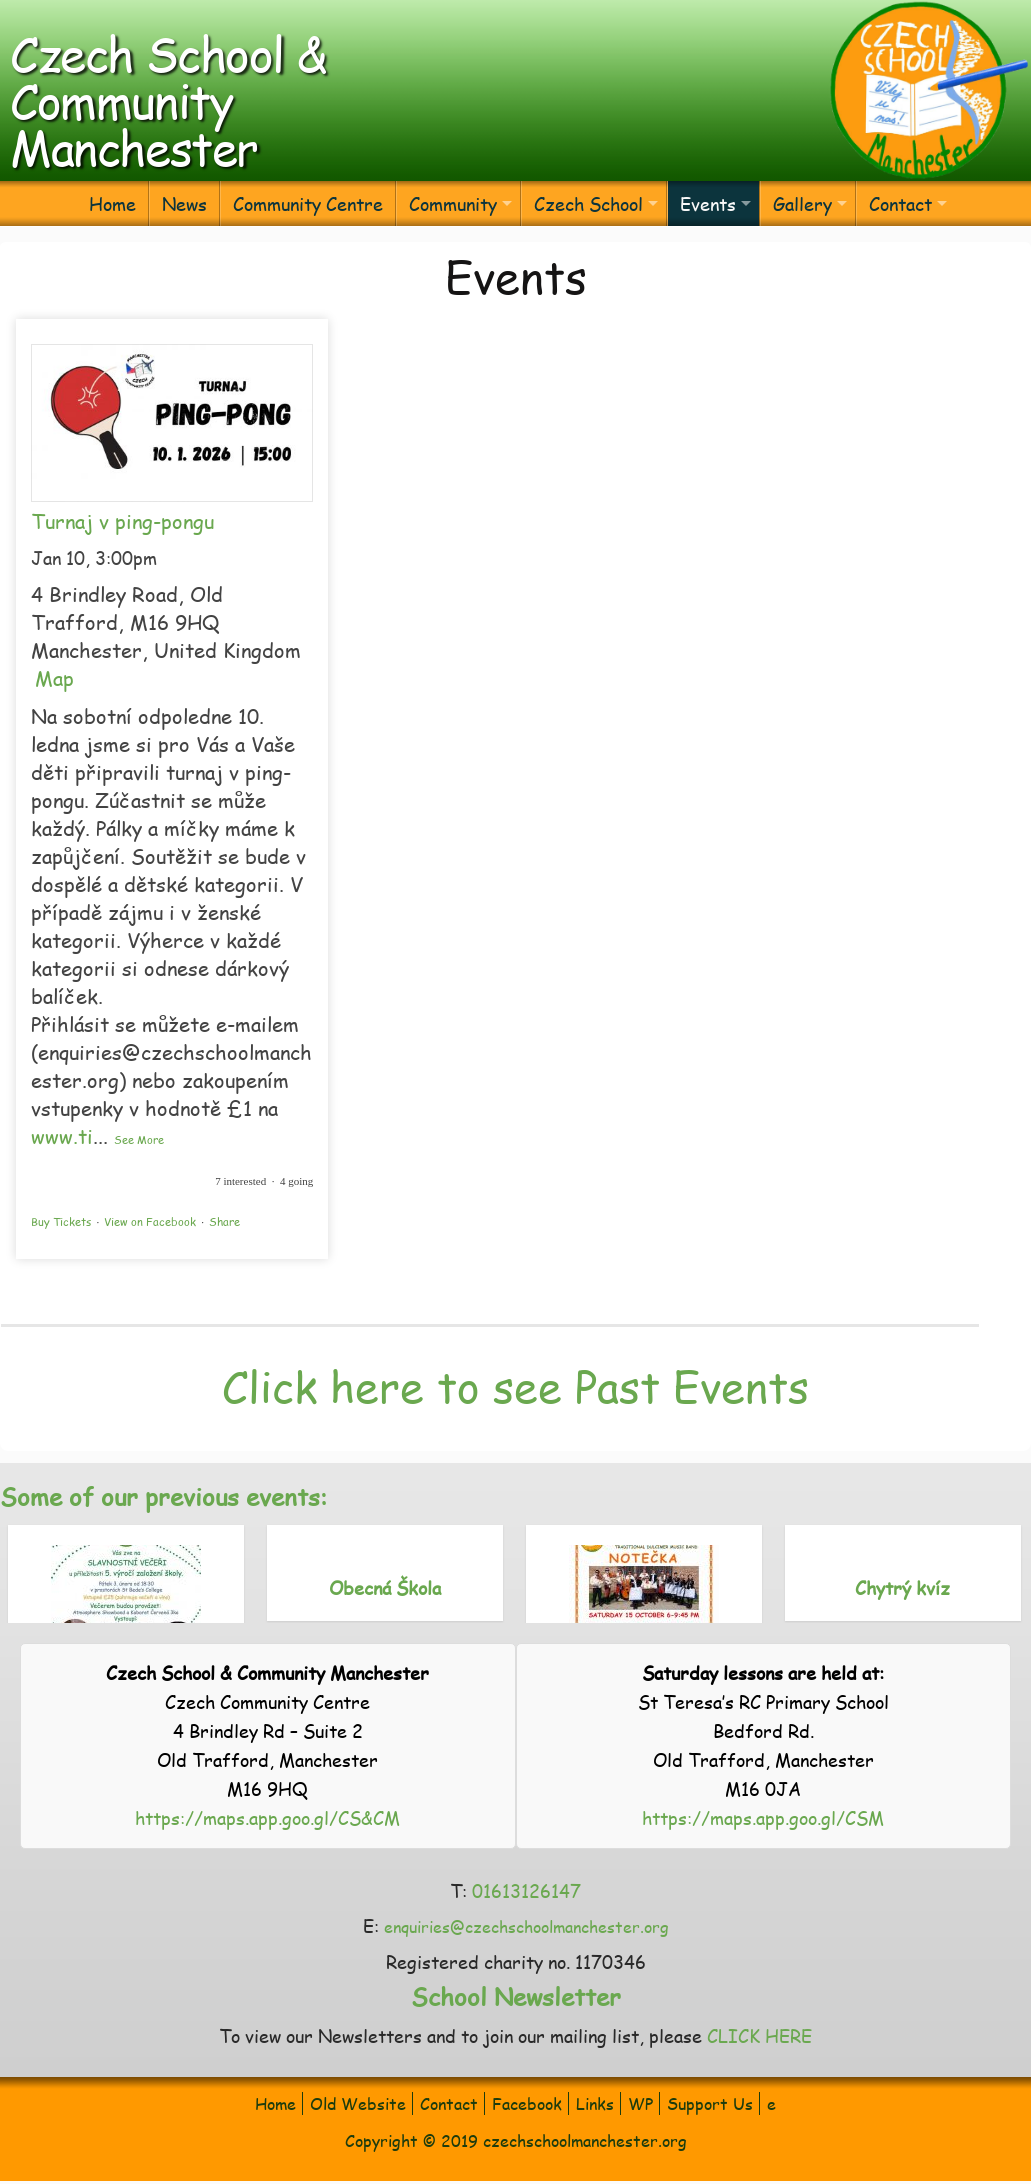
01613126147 (526, 1890)
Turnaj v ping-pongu (122, 521)
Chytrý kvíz (902, 1587)
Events (708, 203)
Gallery (802, 203)
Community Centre (308, 203)
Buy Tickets (61, 1221)
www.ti (62, 1136)
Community (453, 203)
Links (595, 2103)
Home (112, 203)
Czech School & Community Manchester (168, 100)
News (184, 203)
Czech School (588, 203)
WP (640, 2103)
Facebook (527, 2103)
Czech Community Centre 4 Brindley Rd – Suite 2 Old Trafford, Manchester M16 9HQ (267, 1730)
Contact (900, 203)
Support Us (710, 2103)
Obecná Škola (385, 1587)
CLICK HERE (759, 2035)
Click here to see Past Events (515, 1386)
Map (54, 678)
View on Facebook (150, 1221)
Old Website (358, 2103)
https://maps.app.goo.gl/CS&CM (267, 1817)
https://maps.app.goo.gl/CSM (763, 1817)
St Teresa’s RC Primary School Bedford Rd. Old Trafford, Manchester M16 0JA (763, 1730)
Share (224, 1221)
